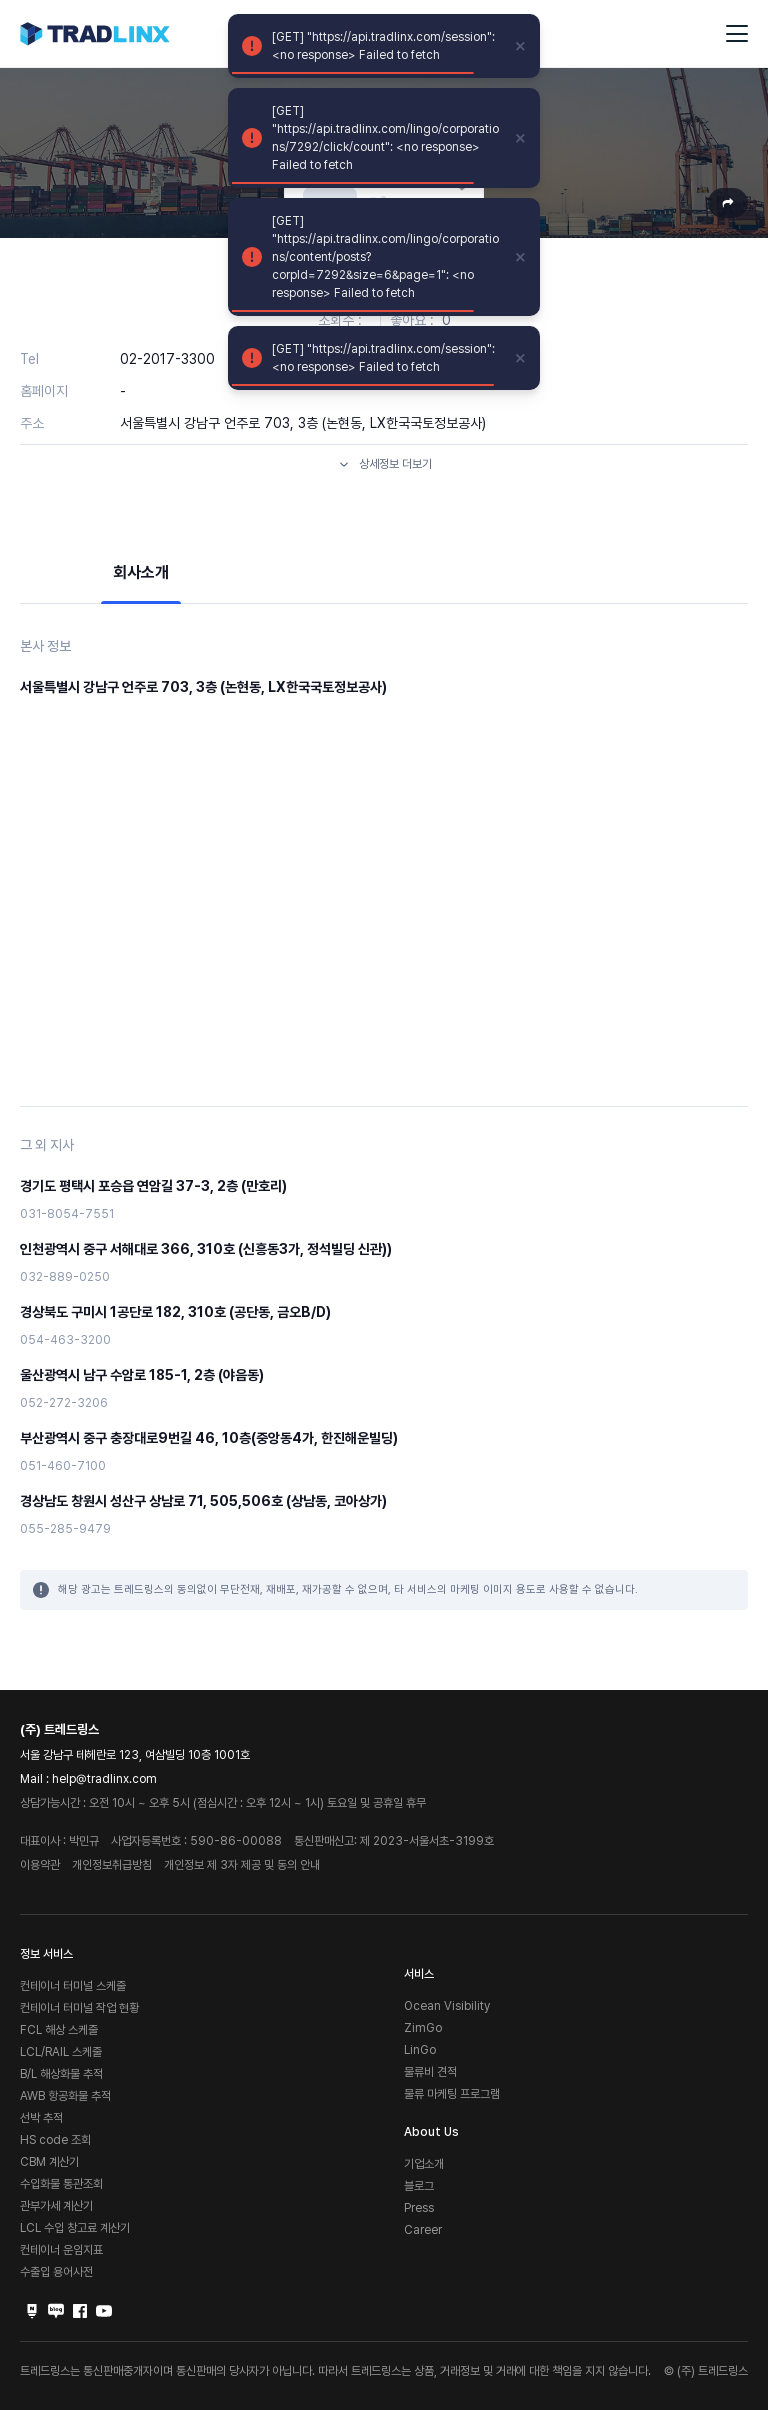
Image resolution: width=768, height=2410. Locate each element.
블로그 (419, 2186)
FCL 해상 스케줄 (59, 2030)
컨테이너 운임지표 (61, 2250)
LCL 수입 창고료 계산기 (75, 2228)
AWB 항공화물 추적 (65, 2096)
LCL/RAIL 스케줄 (61, 2052)
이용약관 (40, 1865)
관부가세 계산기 (56, 2206)
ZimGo (423, 2028)
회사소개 (141, 572)
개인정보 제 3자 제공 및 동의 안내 (242, 1865)
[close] (521, 46)
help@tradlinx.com (104, 1779)
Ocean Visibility (447, 2006)
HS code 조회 (55, 2140)
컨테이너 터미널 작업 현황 (79, 2008)
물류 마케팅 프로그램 (452, 2094)
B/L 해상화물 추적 (61, 2074)
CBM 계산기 (49, 2162)
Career (423, 2230)
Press (419, 2208)
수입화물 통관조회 (61, 2184)
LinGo (420, 2050)
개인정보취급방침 (112, 1865)
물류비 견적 (430, 2072)
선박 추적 (41, 2118)
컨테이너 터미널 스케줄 (73, 1986)
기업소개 (424, 2164)
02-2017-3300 (167, 359)
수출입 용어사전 (56, 2272)
